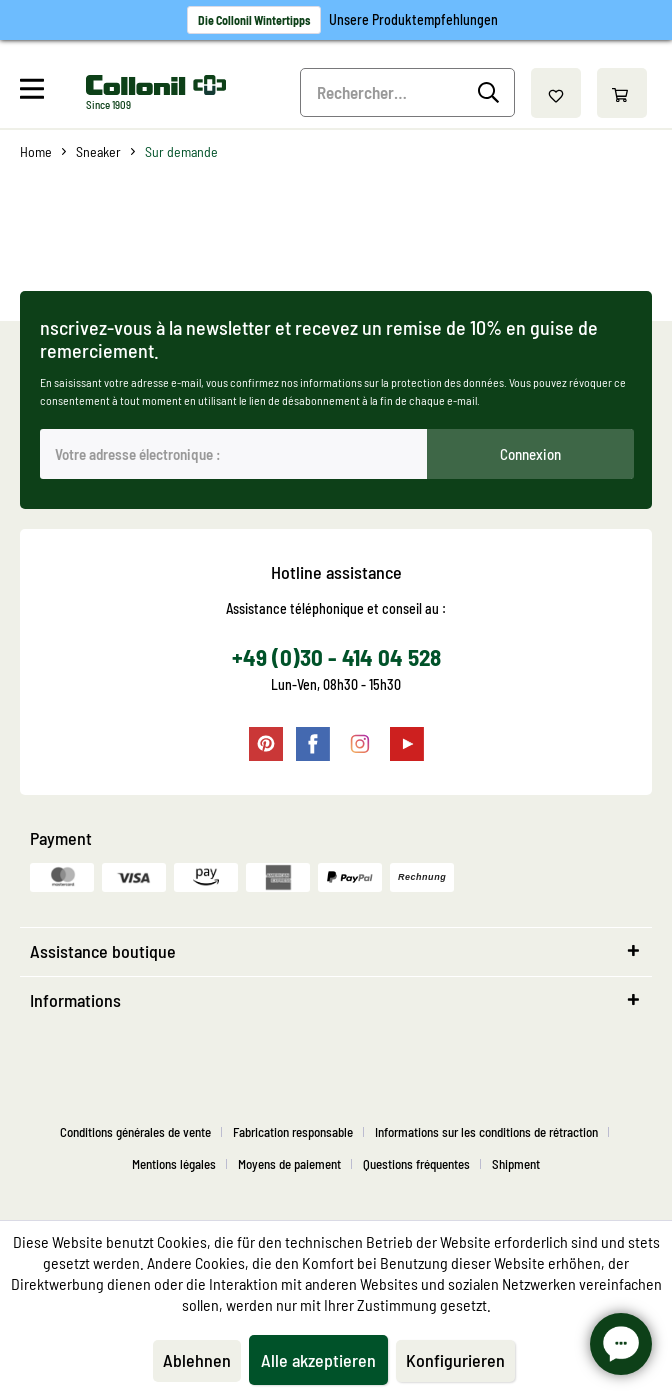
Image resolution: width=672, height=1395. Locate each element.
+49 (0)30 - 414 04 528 (336, 657)
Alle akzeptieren (318, 1360)
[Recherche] (491, 93)
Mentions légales (174, 1164)
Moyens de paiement (289, 1164)
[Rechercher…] (407, 92)
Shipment (516, 1164)
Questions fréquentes (416, 1164)
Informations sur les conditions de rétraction (486, 1132)
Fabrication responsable (293, 1132)
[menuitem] (50, 93)
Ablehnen (197, 1360)
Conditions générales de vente (135, 1132)
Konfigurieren (455, 1360)
